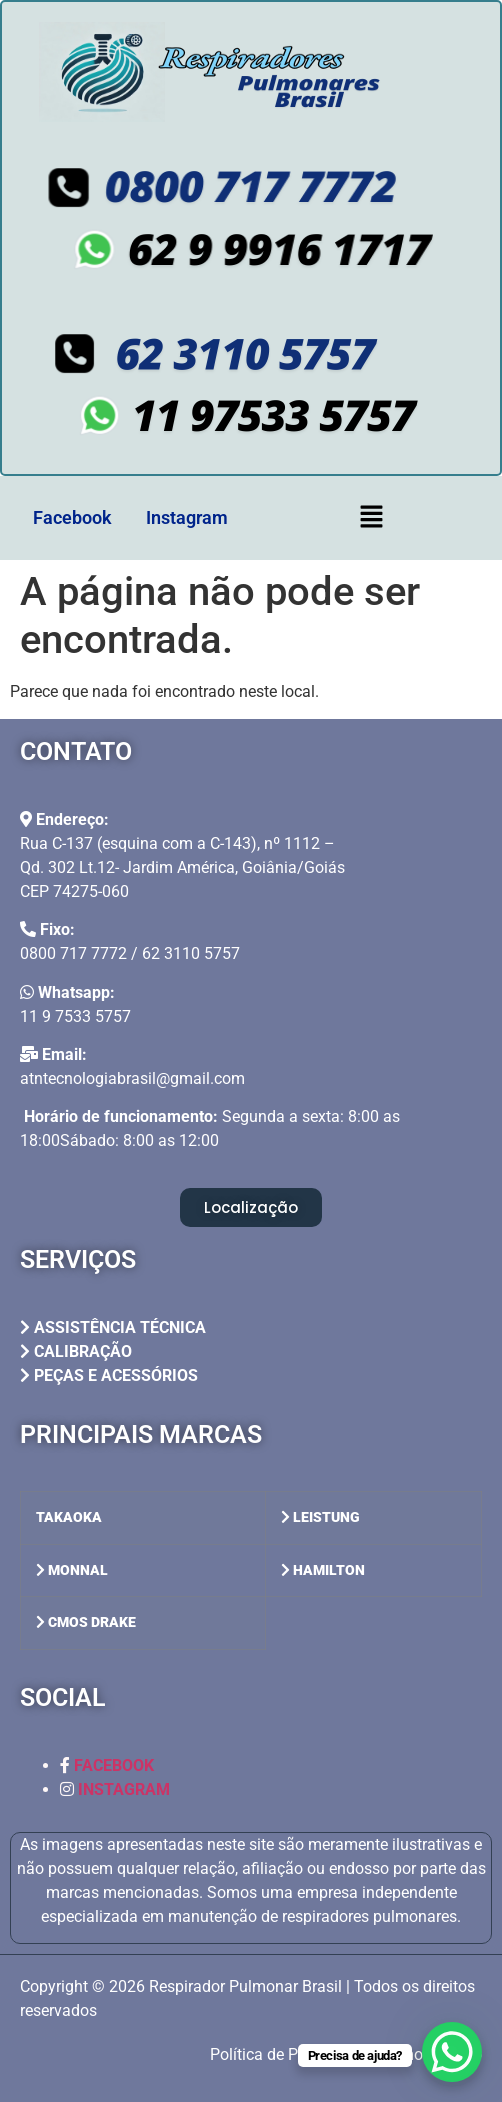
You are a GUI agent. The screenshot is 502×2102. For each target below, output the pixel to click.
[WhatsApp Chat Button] (452, 2052)
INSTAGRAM (124, 1789)
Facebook (72, 517)
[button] (371, 518)
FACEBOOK (114, 1765)
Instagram (187, 517)
